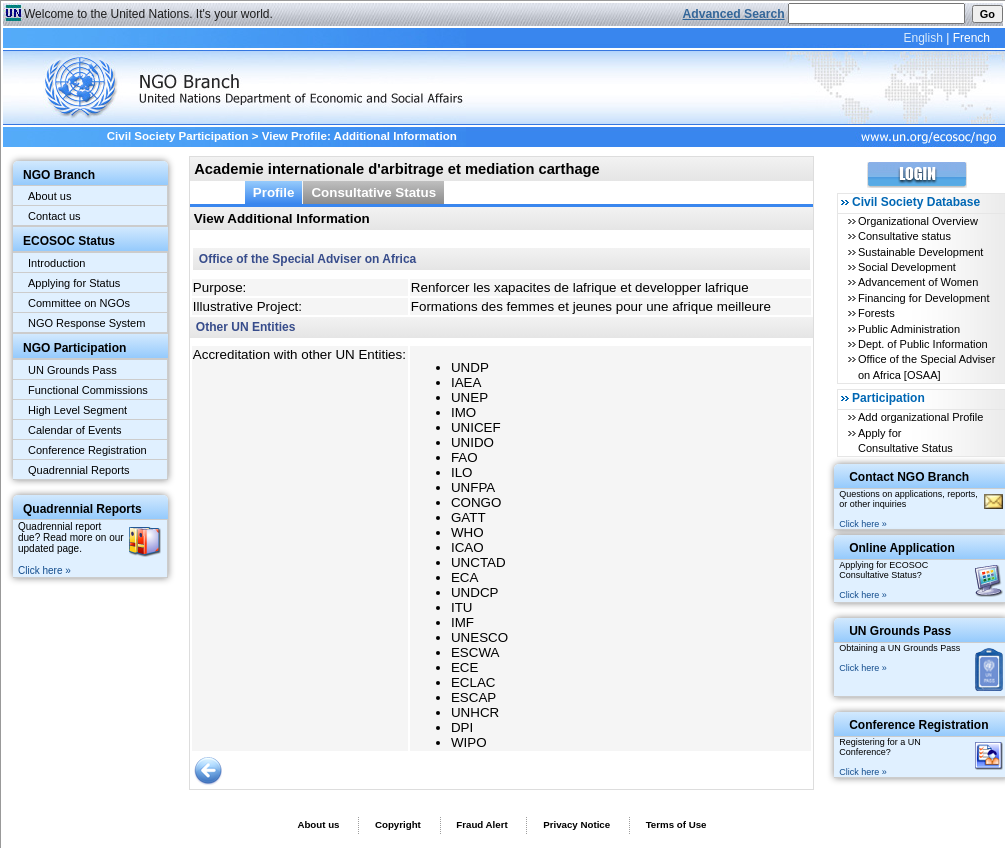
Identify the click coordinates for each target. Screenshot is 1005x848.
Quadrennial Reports (79, 470)
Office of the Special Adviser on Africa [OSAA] (926, 366)
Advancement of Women (918, 282)
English (922, 38)
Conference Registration (87, 450)
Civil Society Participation (178, 136)
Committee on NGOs (79, 303)
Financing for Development (923, 298)
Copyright (398, 824)
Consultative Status (373, 192)
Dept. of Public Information (923, 344)
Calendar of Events (75, 430)
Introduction (56, 263)
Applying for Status (74, 283)
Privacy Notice (576, 824)
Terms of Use (676, 824)
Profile (274, 192)
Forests (876, 313)
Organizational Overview (918, 221)
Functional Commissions (88, 390)
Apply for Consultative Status (905, 440)
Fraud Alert (481, 824)
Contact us (54, 216)
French (971, 38)
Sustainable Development (920, 252)
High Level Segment (77, 410)
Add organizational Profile (920, 417)
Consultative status (904, 236)
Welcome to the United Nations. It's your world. (148, 14)
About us (49, 196)
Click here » (44, 570)
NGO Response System (86, 323)
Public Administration (909, 329)
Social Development (907, 267)
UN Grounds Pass (72, 370)
